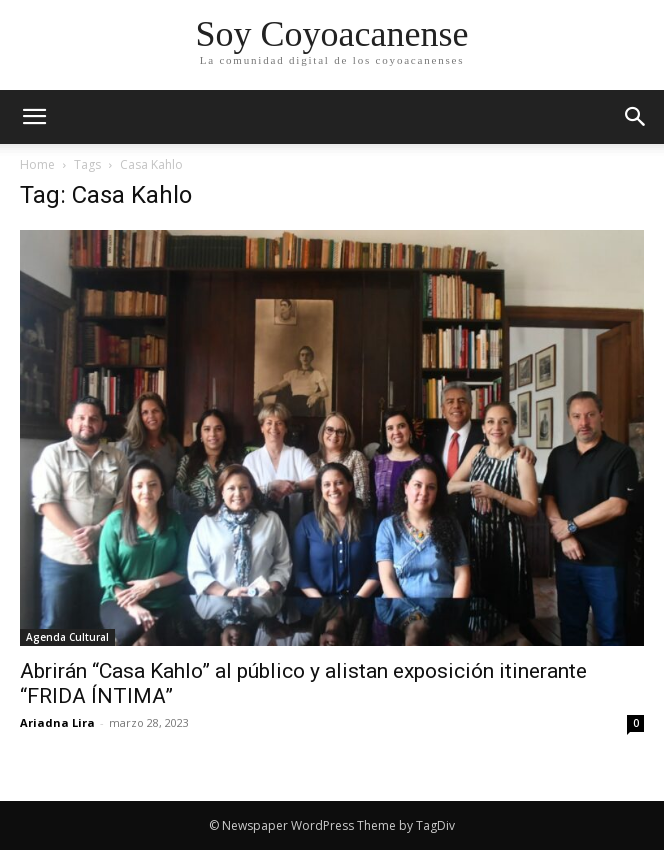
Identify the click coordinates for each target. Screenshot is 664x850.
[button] (636, 117)
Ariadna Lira (57, 722)
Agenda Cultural (67, 637)
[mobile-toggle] (34, 117)
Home (37, 164)
